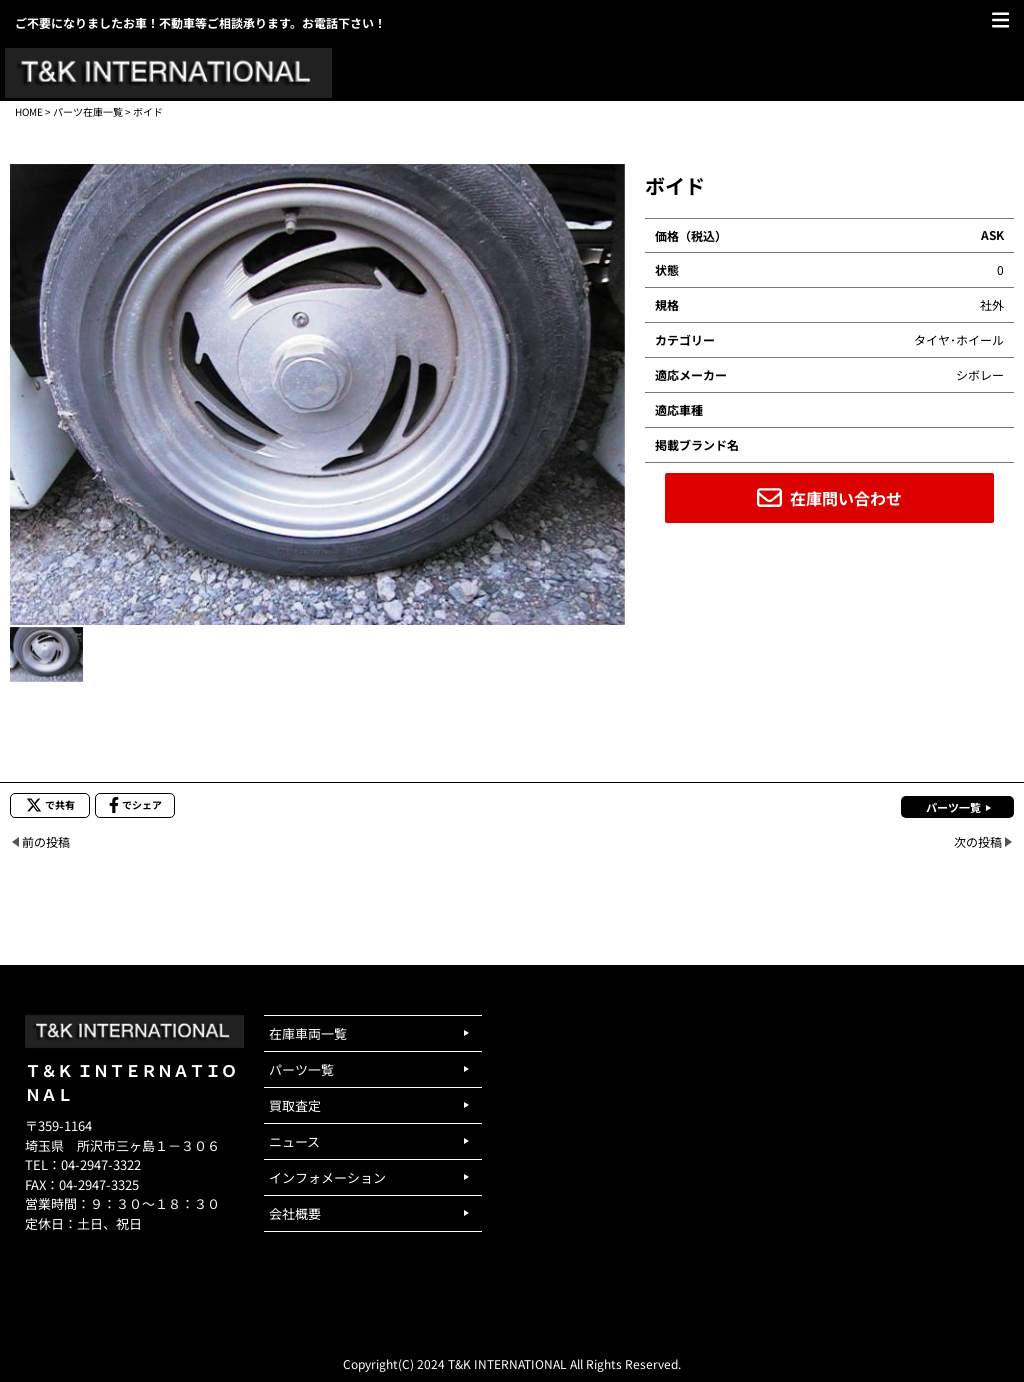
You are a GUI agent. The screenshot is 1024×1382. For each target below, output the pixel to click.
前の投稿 (46, 841)
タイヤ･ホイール (959, 339)
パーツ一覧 (953, 807)
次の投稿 (978, 841)
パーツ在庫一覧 (88, 111)
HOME (29, 111)
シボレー (980, 374)
